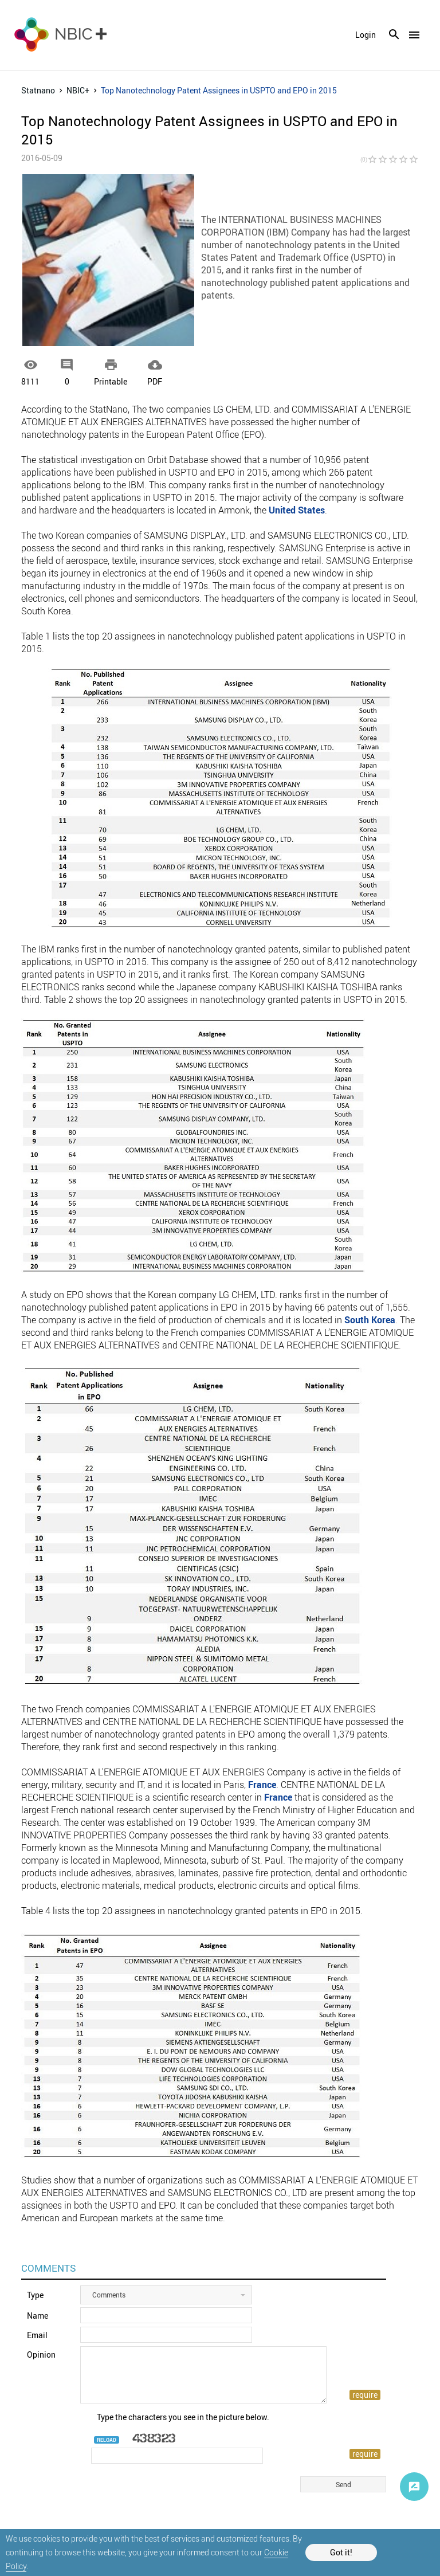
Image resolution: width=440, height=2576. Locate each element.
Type (35, 2294)
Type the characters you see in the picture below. (183, 2417)
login (365, 35)
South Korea (369, 1320)
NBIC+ (77, 90)
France (262, 1784)
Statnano (38, 90)
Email (37, 2335)
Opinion (41, 2354)
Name (37, 2315)
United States (297, 510)
